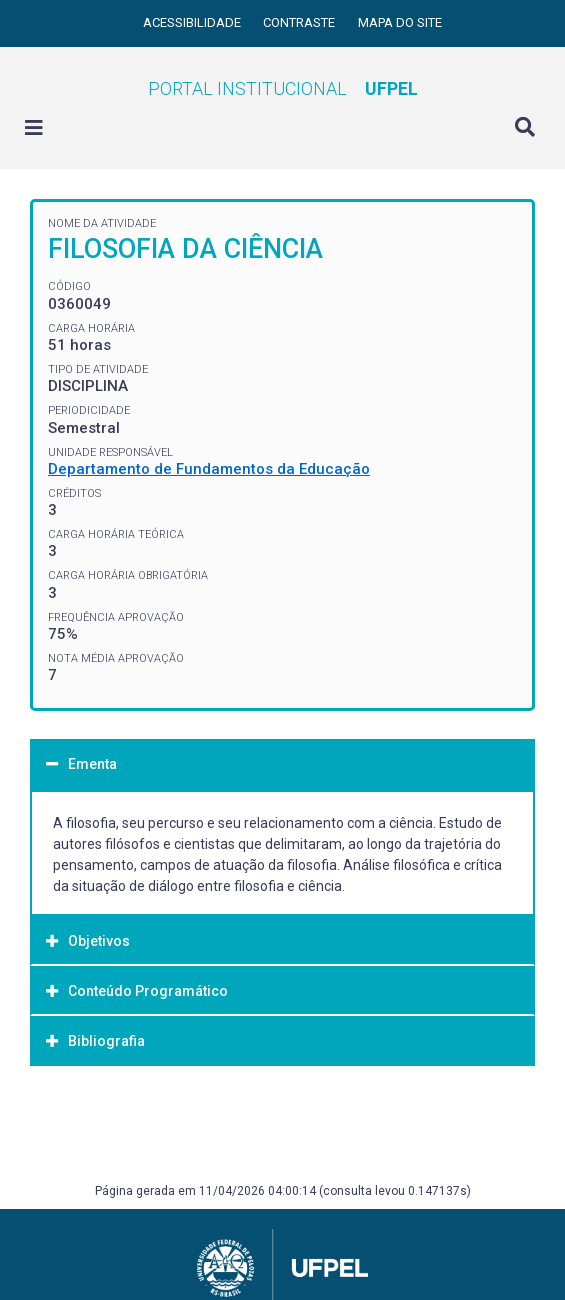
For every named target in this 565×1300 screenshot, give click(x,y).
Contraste (300, 22)
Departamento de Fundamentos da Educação (209, 469)
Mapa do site (400, 22)
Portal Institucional (283, 88)
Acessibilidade (193, 22)
